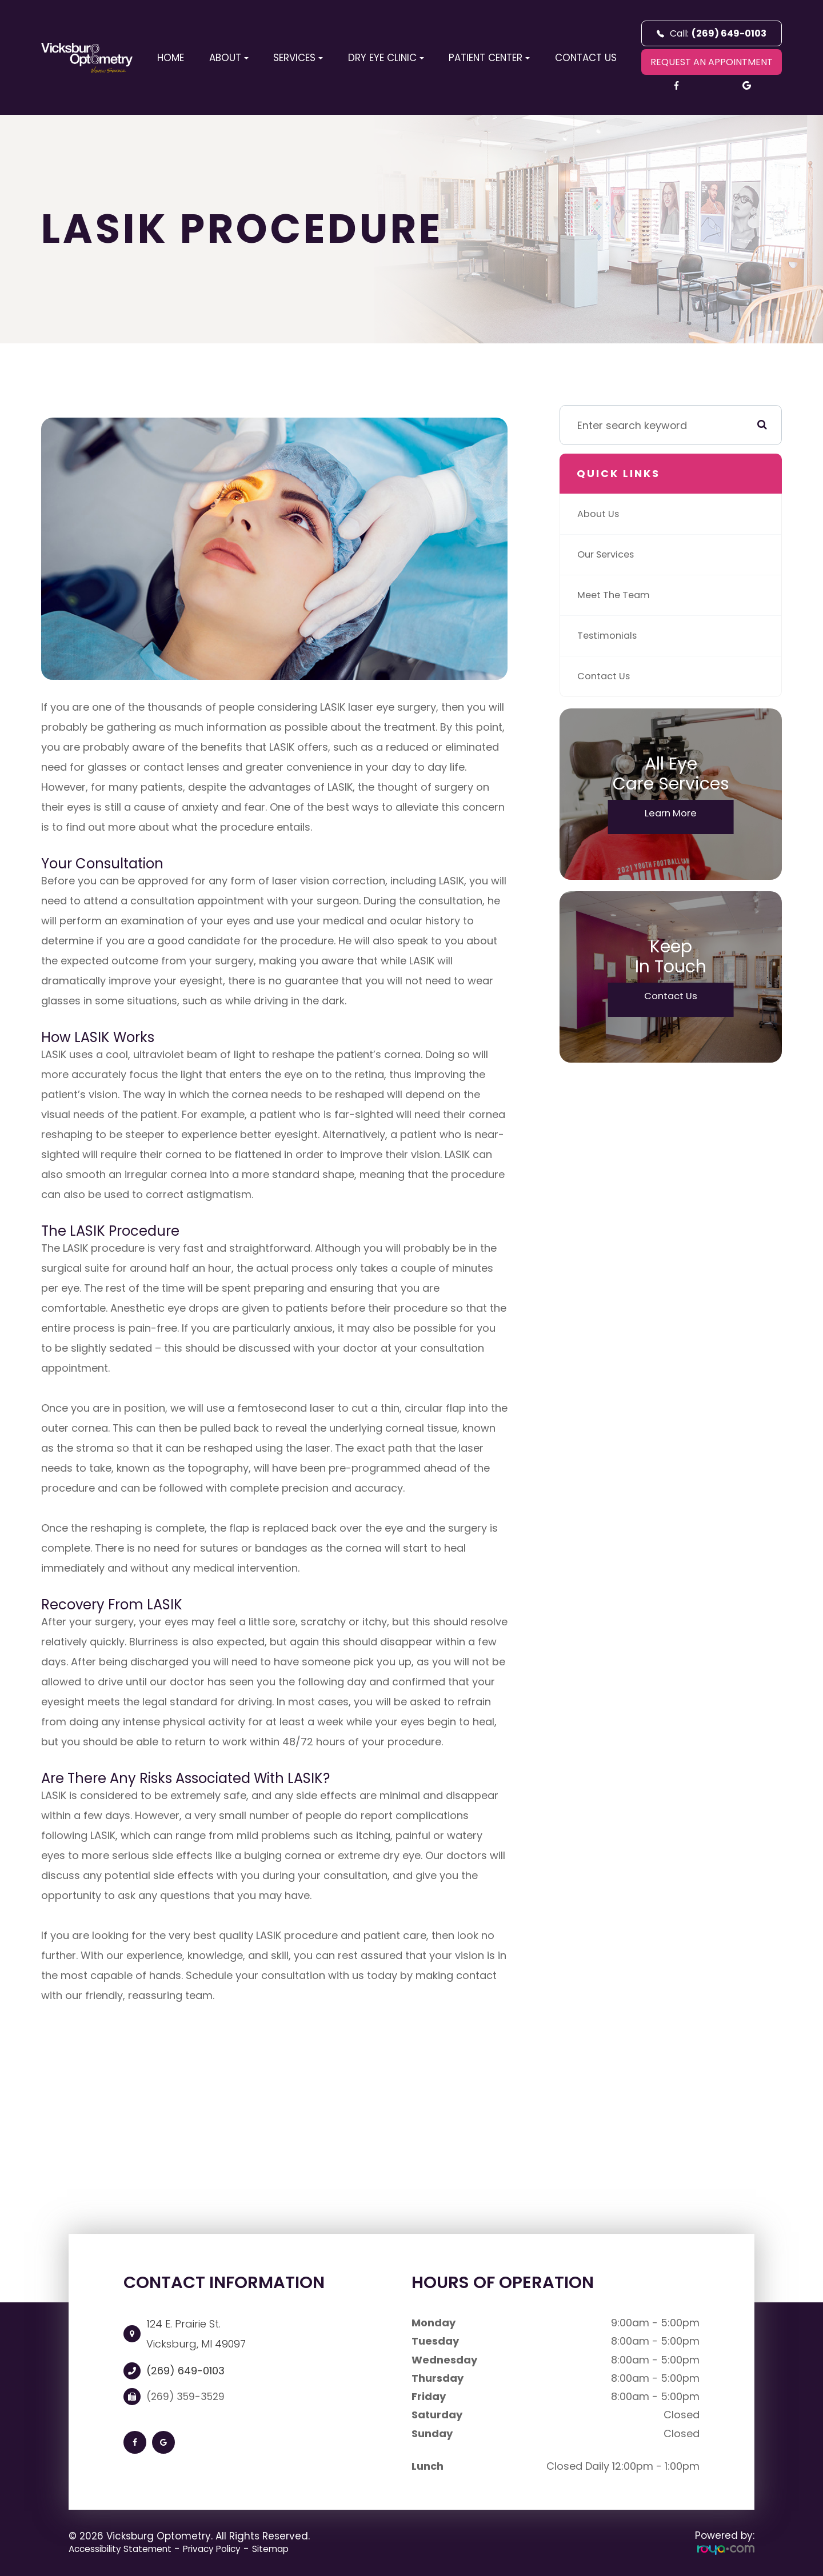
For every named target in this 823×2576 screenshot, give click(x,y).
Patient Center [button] (489, 58)
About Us (600, 514)
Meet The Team (617, 595)
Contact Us (586, 58)
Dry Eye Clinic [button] (386, 58)
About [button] (229, 58)
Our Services (609, 554)
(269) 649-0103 (185, 2371)
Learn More (671, 815)
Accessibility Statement (127, 2548)
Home (170, 58)
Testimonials (609, 635)
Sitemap (297, 2548)
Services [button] (298, 58)
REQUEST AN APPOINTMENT (711, 62)
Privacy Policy (231, 2548)
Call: (711, 33)
